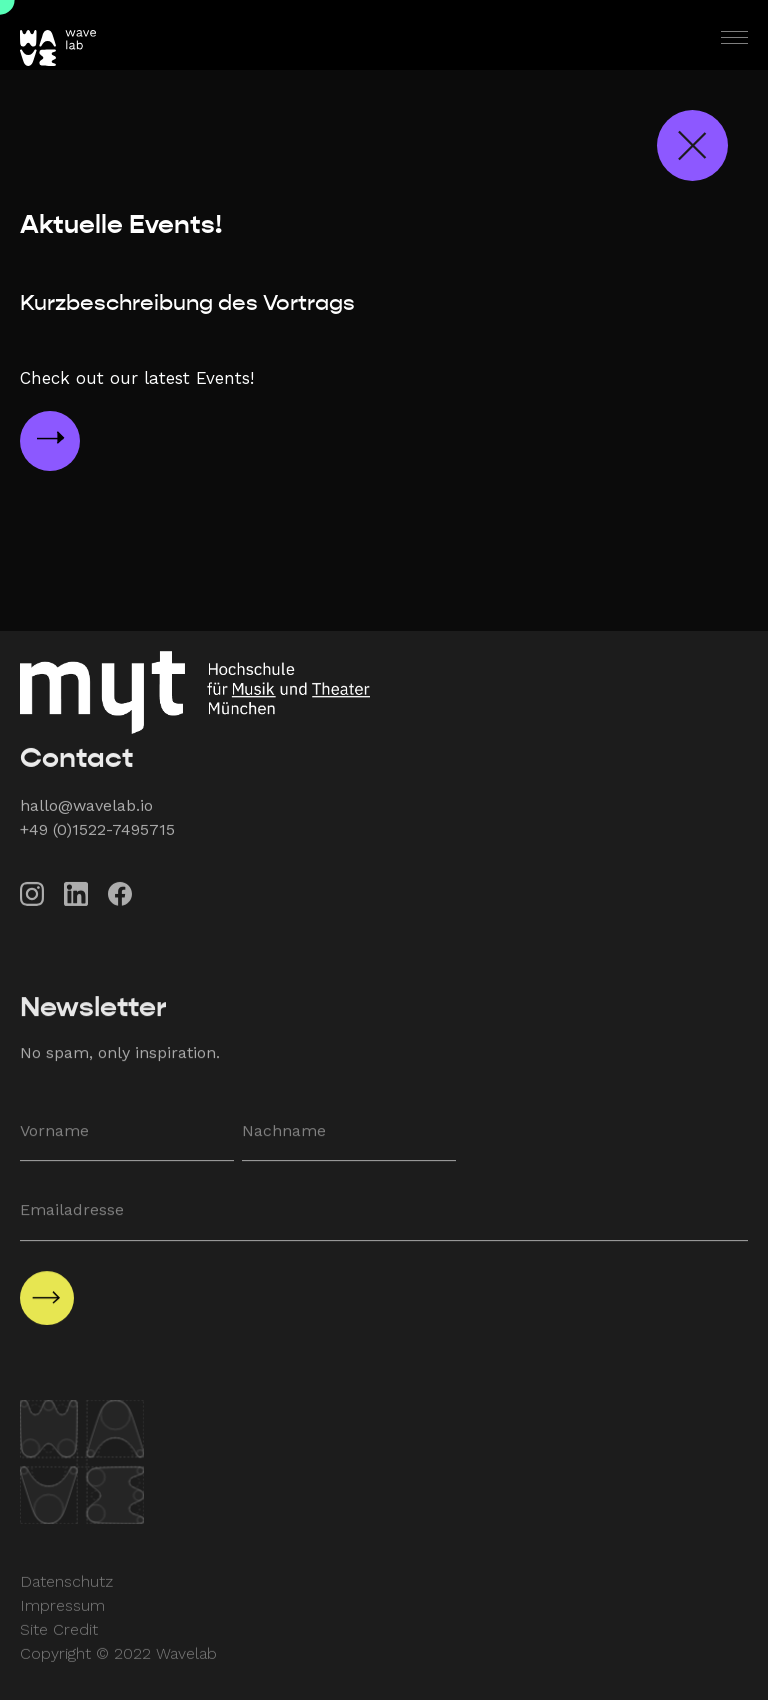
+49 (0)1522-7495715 (97, 837)
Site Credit (59, 1641)
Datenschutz (66, 1593)
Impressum (62, 1617)
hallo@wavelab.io (86, 813)
